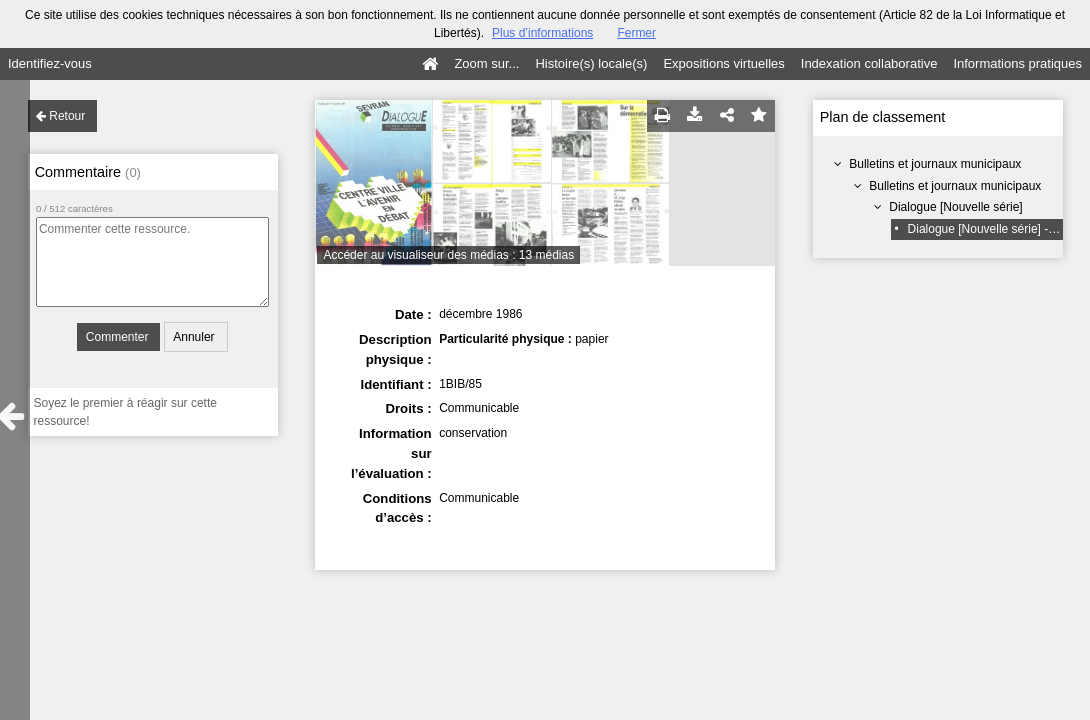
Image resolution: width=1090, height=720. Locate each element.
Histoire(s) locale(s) (591, 63)
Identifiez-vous (50, 63)
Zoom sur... (486, 63)
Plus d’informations (542, 33)
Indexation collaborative (869, 63)
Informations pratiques (1017, 63)
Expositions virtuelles (723, 63)
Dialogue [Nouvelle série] (955, 207)
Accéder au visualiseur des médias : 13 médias (448, 255)
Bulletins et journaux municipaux (935, 164)
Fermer (636, 33)
